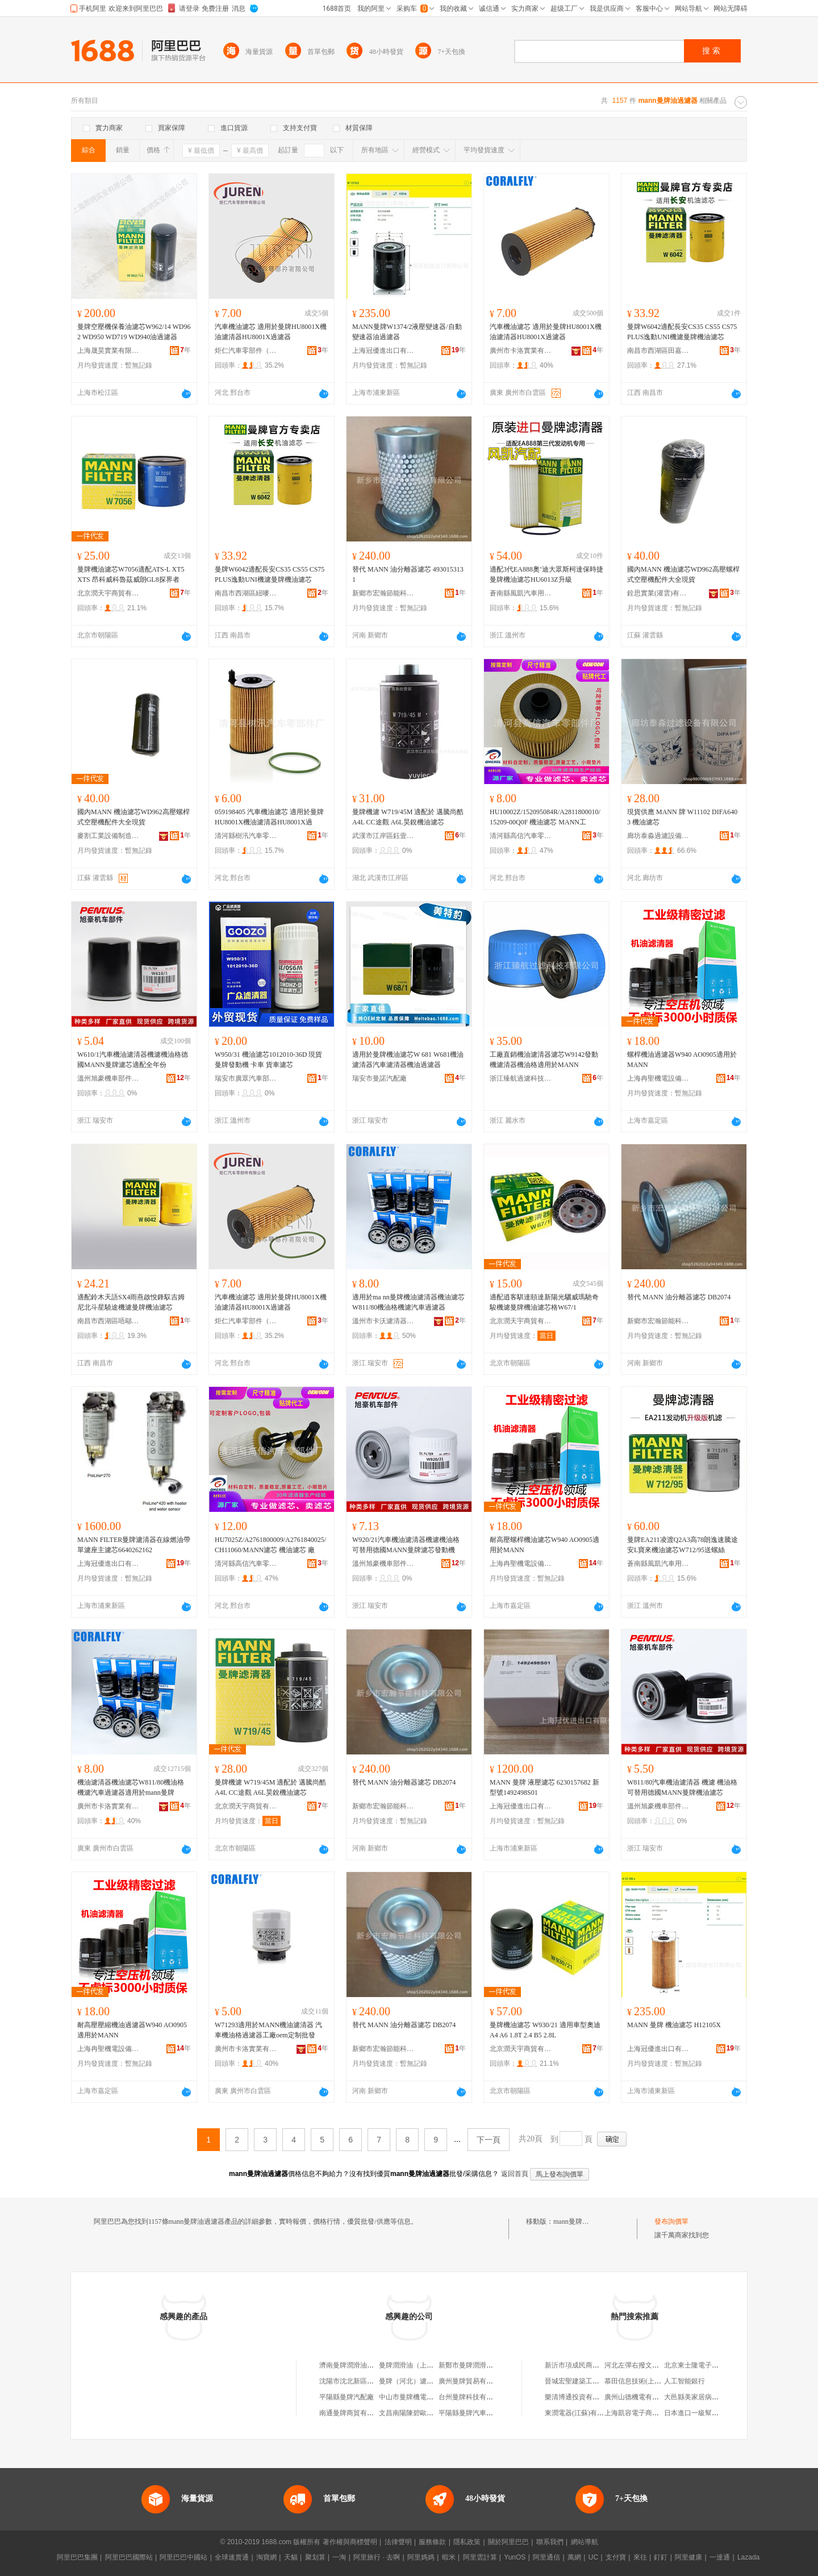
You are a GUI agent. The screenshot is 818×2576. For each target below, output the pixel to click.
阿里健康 (688, 2557)
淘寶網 (266, 2557)
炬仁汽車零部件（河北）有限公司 (246, 351)
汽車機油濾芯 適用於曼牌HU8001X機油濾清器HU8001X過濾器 (271, 332)
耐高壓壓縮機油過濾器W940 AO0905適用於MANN (132, 2030)
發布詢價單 (671, 2221)
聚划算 (315, 2557)
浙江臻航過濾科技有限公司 (521, 1078)
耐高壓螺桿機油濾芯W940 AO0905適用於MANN (544, 1545)
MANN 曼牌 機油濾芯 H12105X (674, 2025)
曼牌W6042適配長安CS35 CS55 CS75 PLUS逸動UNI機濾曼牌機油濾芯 (682, 332)
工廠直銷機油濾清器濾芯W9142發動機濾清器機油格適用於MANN (544, 1060)
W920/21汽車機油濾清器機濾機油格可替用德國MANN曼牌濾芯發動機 (406, 1545)
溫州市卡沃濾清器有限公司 (383, 1321)
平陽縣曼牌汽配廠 (346, 2397)
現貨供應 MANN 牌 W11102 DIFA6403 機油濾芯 (682, 817)
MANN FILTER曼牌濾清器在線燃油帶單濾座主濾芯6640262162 (133, 1545)
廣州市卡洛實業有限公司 (521, 351)
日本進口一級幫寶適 (694, 2413)
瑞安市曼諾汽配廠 (379, 1078)
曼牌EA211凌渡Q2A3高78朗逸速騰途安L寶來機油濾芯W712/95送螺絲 (682, 1545)
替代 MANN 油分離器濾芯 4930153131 (408, 574)
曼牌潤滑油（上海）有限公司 (423, 2365)
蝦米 (449, 2557)
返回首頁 (514, 2174)
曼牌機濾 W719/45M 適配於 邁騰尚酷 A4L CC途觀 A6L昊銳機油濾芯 (408, 817)
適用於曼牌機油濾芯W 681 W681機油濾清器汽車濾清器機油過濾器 (408, 1060)
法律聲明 (398, 2542)
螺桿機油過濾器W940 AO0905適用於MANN (682, 1060)
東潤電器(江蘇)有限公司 (581, 2413)
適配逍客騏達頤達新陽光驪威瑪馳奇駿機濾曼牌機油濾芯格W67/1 (544, 1302)
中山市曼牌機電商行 (409, 2397)
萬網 (574, 2557)
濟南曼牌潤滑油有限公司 (356, 2365)
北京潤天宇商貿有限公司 (108, 593)
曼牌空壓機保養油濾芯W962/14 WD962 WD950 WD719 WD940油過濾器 (133, 332)
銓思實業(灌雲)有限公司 (658, 593)
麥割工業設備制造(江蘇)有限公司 (108, 836)
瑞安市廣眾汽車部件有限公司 (246, 1078)
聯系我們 (550, 2542)
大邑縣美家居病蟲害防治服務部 (711, 2397)
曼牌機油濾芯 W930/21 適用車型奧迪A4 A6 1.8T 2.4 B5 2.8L (545, 2030)
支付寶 (616, 2557)
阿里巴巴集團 (77, 2557)
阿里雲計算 (480, 2557)
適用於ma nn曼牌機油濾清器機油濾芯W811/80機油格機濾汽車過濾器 (408, 1302)
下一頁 (488, 2139)
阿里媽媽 (421, 2557)
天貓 (291, 2557)
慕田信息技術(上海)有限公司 (647, 2381)
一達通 (720, 2557)
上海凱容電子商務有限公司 (645, 2413)
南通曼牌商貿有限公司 (353, 2413)
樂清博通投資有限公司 (579, 2397)
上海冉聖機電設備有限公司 (658, 1078)
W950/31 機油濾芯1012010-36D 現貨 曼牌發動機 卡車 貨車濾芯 (268, 1060)
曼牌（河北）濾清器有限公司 (423, 2381)
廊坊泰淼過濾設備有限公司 (658, 836)
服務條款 (432, 2542)
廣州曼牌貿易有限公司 (473, 2381)
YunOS (514, 2557)
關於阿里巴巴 (508, 2542)
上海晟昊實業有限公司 (108, 351)
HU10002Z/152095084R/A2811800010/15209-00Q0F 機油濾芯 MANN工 (545, 817)
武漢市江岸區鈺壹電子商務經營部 (383, 836)
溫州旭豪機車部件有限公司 (108, 1078)
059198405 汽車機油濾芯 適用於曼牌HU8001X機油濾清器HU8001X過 (269, 817)
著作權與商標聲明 (350, 2542)
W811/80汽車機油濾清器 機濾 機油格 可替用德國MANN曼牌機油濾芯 (682, 1787)
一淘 (339, 2557)
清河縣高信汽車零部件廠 (521, 836)
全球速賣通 (232, 2557)
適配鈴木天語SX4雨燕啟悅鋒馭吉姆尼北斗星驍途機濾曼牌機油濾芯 (131, 1302)
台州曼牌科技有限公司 (473, 2397)
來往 (640, 2557)
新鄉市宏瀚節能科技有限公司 (383, 593)
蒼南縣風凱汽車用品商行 (521, 593)
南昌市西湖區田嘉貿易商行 (658, 351)
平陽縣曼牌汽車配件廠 (473, 2413)
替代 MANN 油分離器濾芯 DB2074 (679, 1297)
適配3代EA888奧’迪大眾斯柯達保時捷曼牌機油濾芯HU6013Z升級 (546, 574)
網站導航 (584, 2542)
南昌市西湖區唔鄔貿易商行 (108, 1321)
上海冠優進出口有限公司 (383, 351)
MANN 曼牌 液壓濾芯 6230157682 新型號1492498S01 (544, 1787)
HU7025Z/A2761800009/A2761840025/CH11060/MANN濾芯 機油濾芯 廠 (270, 1545)
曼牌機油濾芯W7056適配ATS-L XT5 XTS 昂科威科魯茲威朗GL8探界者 (131, 574)
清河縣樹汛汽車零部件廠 (246, 836)
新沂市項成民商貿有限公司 (586, 2365)
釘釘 (660, 2557)
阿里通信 (546, 2557)
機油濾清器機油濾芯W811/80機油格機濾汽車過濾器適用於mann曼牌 (130, 1787)
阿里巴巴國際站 (129, 2557)
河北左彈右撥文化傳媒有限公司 (652, 2365)
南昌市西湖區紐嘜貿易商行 (246, 593)
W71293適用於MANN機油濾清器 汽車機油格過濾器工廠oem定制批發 (268, 2030)
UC (593, 2557)
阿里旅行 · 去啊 (376, 2557)
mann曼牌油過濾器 (581, 2221)
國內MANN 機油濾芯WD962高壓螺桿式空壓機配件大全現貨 (683, 574)
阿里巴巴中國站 (183, 2557)
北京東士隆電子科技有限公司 (708, 2365)
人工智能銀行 (684, 2381)
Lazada (748, 2557)
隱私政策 (467, 2542)
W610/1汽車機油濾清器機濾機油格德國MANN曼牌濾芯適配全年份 (132, 1060)
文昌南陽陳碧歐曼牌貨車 (416, 2413)
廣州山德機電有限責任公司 (645, 2397)
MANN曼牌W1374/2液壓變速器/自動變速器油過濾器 (407, 332)
